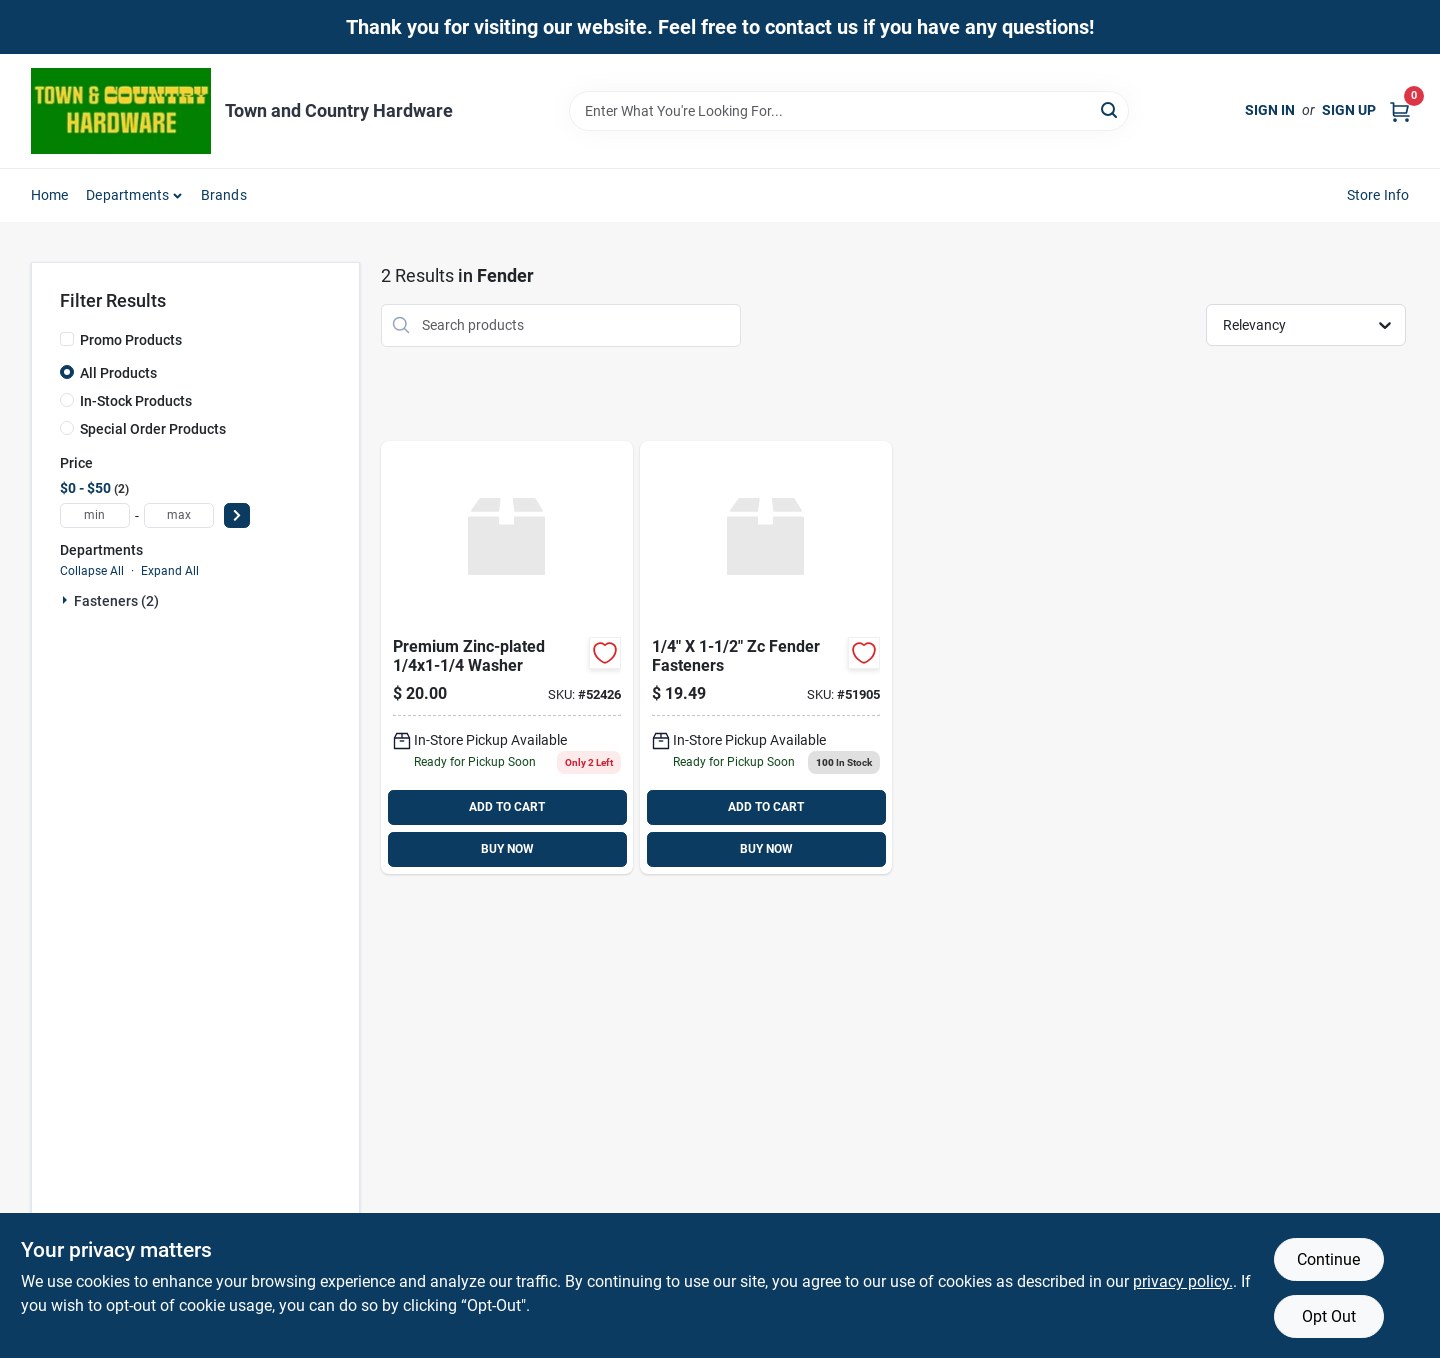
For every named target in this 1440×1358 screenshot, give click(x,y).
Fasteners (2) (116, 601)
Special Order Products (153, 429)
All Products (118, 373)
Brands (224, 195)
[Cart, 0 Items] (1400, 110)
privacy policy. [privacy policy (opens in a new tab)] (1183, 1281)
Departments (127, 195)
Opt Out (1329, 1316)
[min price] (95, 515)
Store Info (1378, 195)
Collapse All (92, 571)
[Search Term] (849, 111)
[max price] (179, 515)
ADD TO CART (507, 807)
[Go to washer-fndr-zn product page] (507, 657)
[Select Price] (237, 515)
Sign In (1270, 110)
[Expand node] (67, 600)
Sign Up (1349, 110)
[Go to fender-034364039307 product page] (766, 657)
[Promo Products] (67, 339)
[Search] (1110, 109)
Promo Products (131, 340)
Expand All (170, 571)
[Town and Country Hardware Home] (121, 111)
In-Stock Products (136, 401)
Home (50, 195)
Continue (1328, 1259)
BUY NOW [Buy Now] (507, 849)
